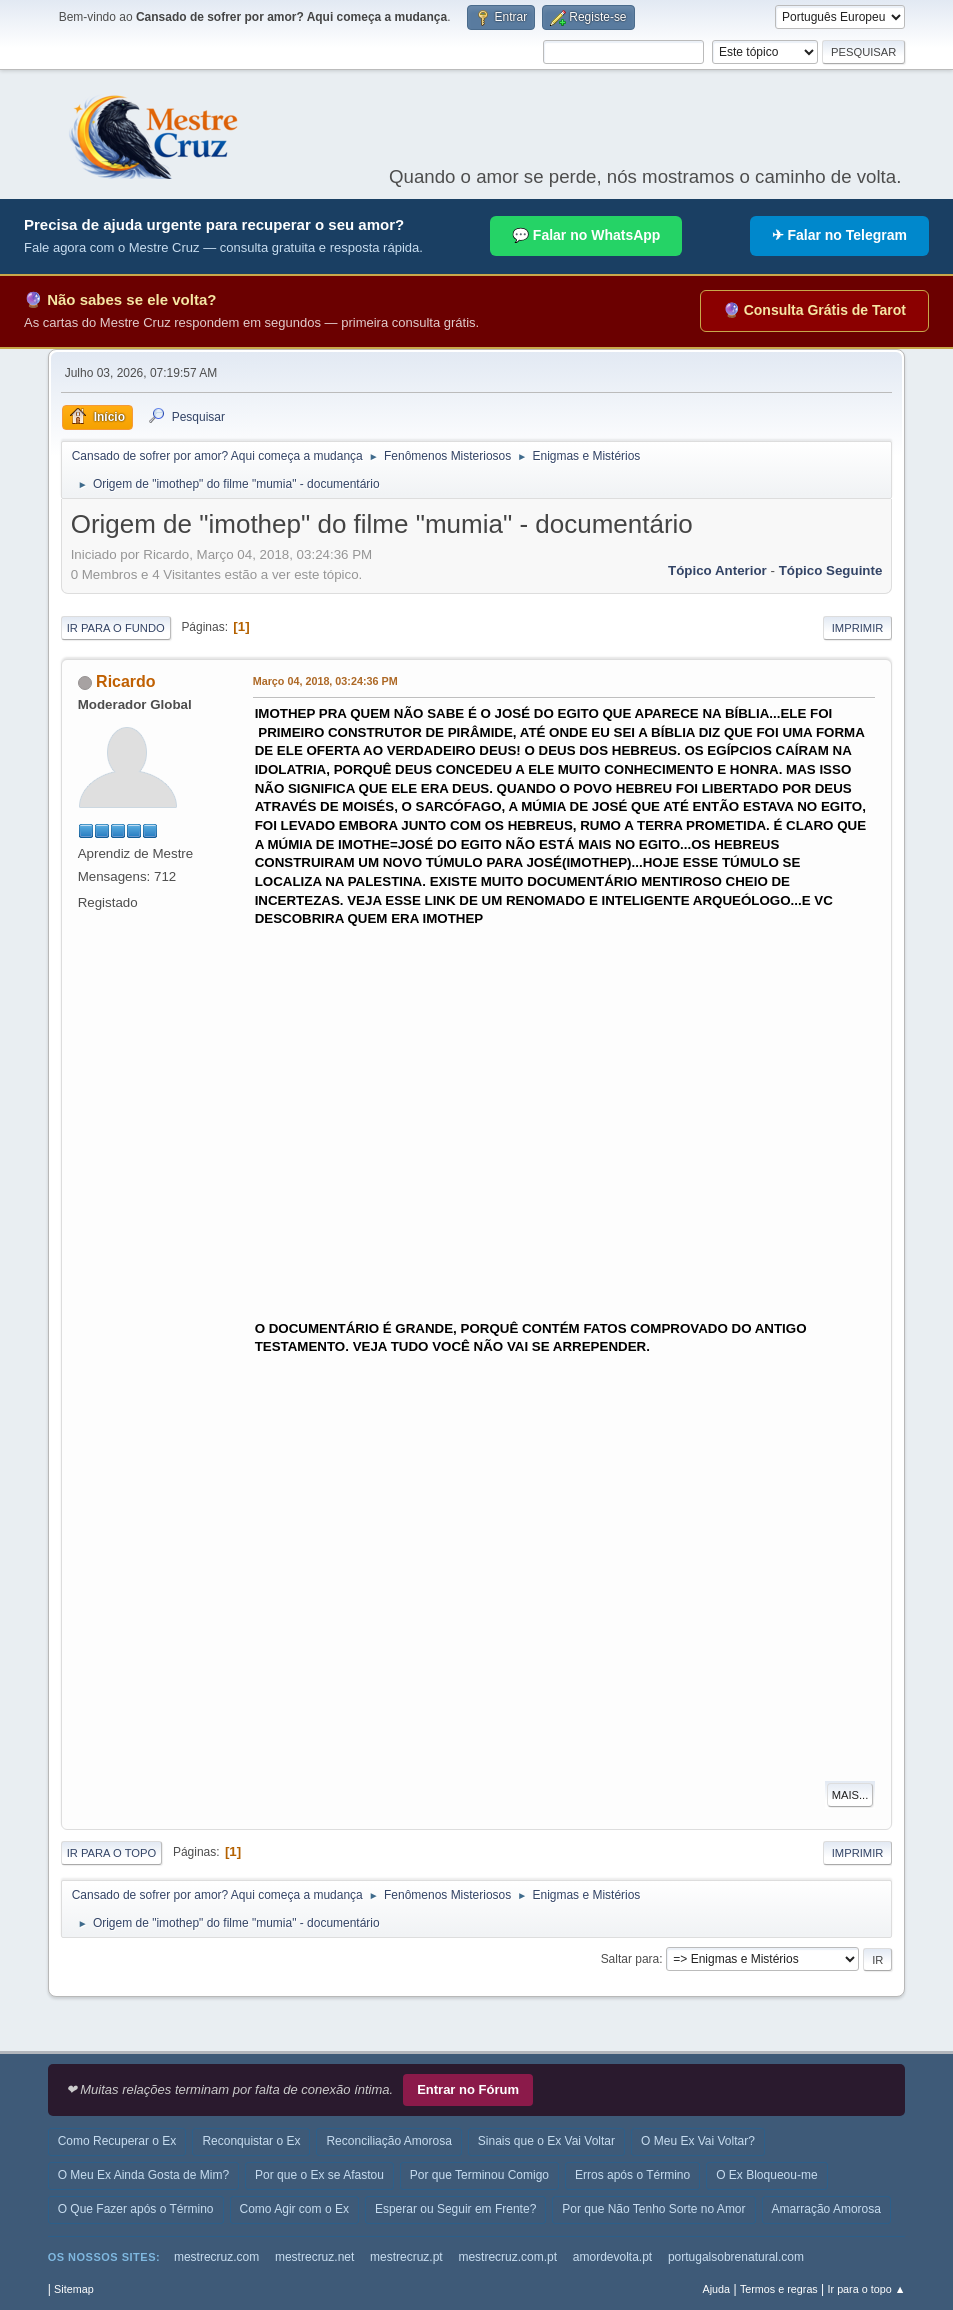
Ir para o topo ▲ (867, 2289)
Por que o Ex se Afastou (319, 2175)
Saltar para (630, 1959)
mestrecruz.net (314, 2257)
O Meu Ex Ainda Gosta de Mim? (143, 2175)
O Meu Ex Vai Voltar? (698, 2141)
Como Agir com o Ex (294, 2209)
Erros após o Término (632, 2175)
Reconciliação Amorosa (388, 2141)
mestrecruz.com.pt (507, 2257)
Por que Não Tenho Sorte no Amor (653, 2209)
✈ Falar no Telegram (839, 235)
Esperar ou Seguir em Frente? (455, 2209)
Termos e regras (779, 2289)
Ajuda (717, 2289)
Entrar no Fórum (468, 2089)
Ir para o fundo (116, 628)
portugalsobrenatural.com (736, 2257)
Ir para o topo (112, 1853)
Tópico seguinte (831, 570)
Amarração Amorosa (826, 2209)
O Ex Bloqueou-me (766, 2175)
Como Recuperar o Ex (117, 2141)
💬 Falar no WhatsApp (586, 235)
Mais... (850, 1795)
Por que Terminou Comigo (479, 2175)
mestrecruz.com (216, 2257)
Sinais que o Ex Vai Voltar (546, 2141)
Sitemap (74, 2289)
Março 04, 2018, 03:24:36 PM (325, 681)
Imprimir (858, 628)
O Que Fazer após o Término (136, 2209)
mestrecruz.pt (406, 2257)
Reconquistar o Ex (251, 2141)
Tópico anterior (717, 570)
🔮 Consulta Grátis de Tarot (814, 310)
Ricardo (126, 681)
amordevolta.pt (612, 2257)
